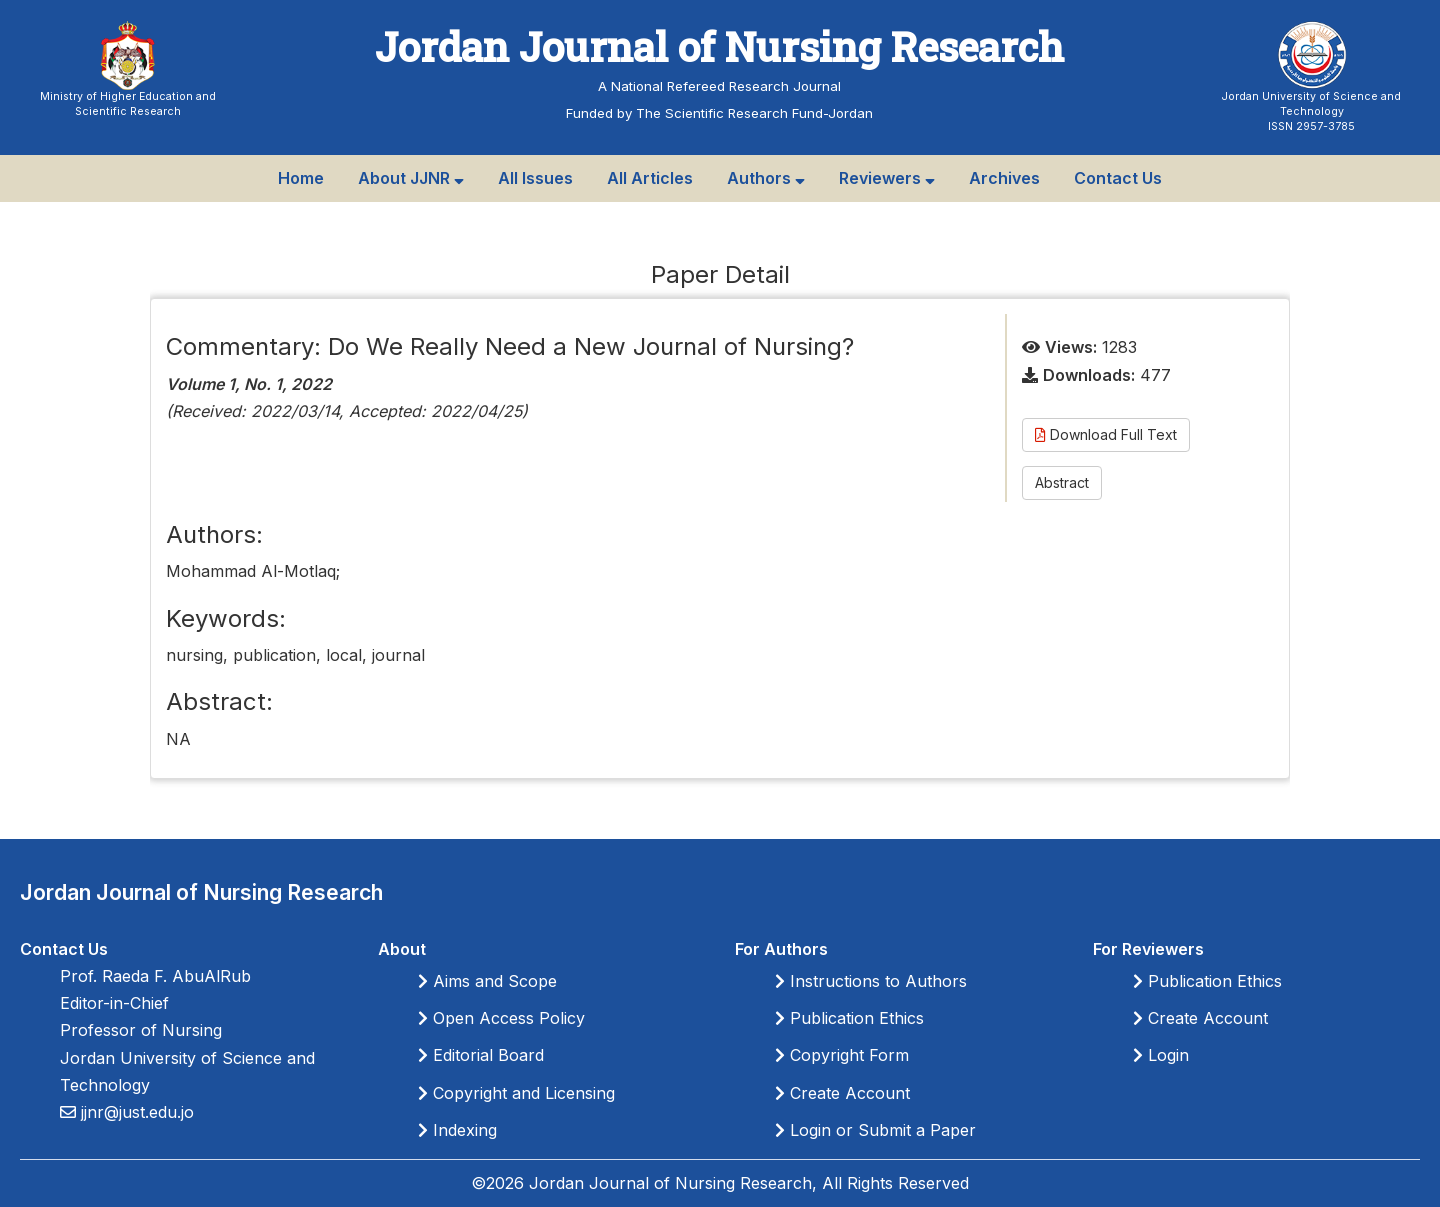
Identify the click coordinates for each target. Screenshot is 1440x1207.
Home (301, 178)
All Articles (650, 178)
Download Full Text (1106, 434)
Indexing (457, 1130)
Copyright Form (842, 1055)
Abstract (1062, 482)
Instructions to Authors (871, 981)
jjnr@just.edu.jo (135, 1112)
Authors (766, 178)
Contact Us (1118, 178)
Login (1161, 1055)
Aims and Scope (487, 981)
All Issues (535, 178)
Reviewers (887, 178)
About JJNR (411, 178)
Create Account (842, 1093)
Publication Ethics (849, 1018)
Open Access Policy (501, 1018)
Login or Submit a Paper (875, 1130)
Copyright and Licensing (516, 1093)
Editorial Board (481, 1055)
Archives (1004, 178)
